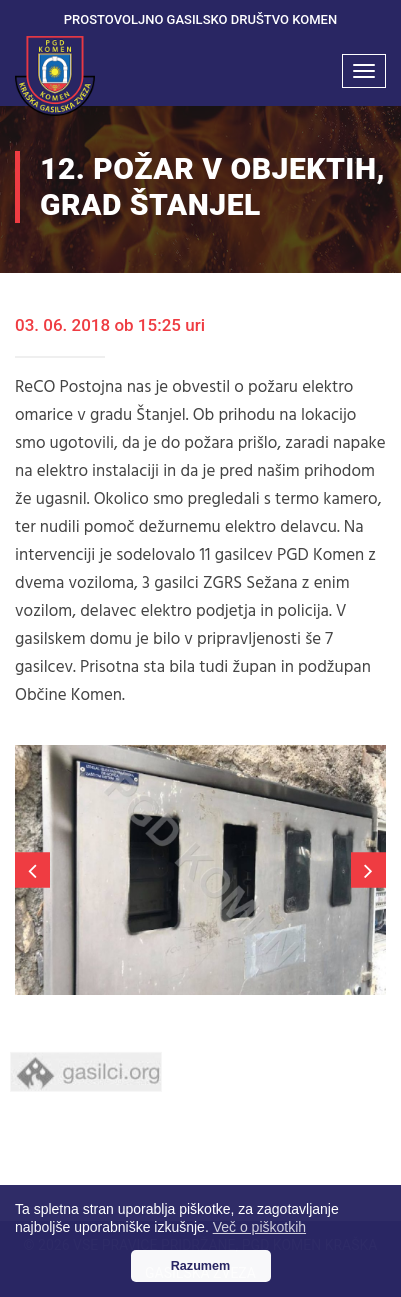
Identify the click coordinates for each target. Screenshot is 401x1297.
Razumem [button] (201, 1266)
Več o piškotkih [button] (259, 1227)
